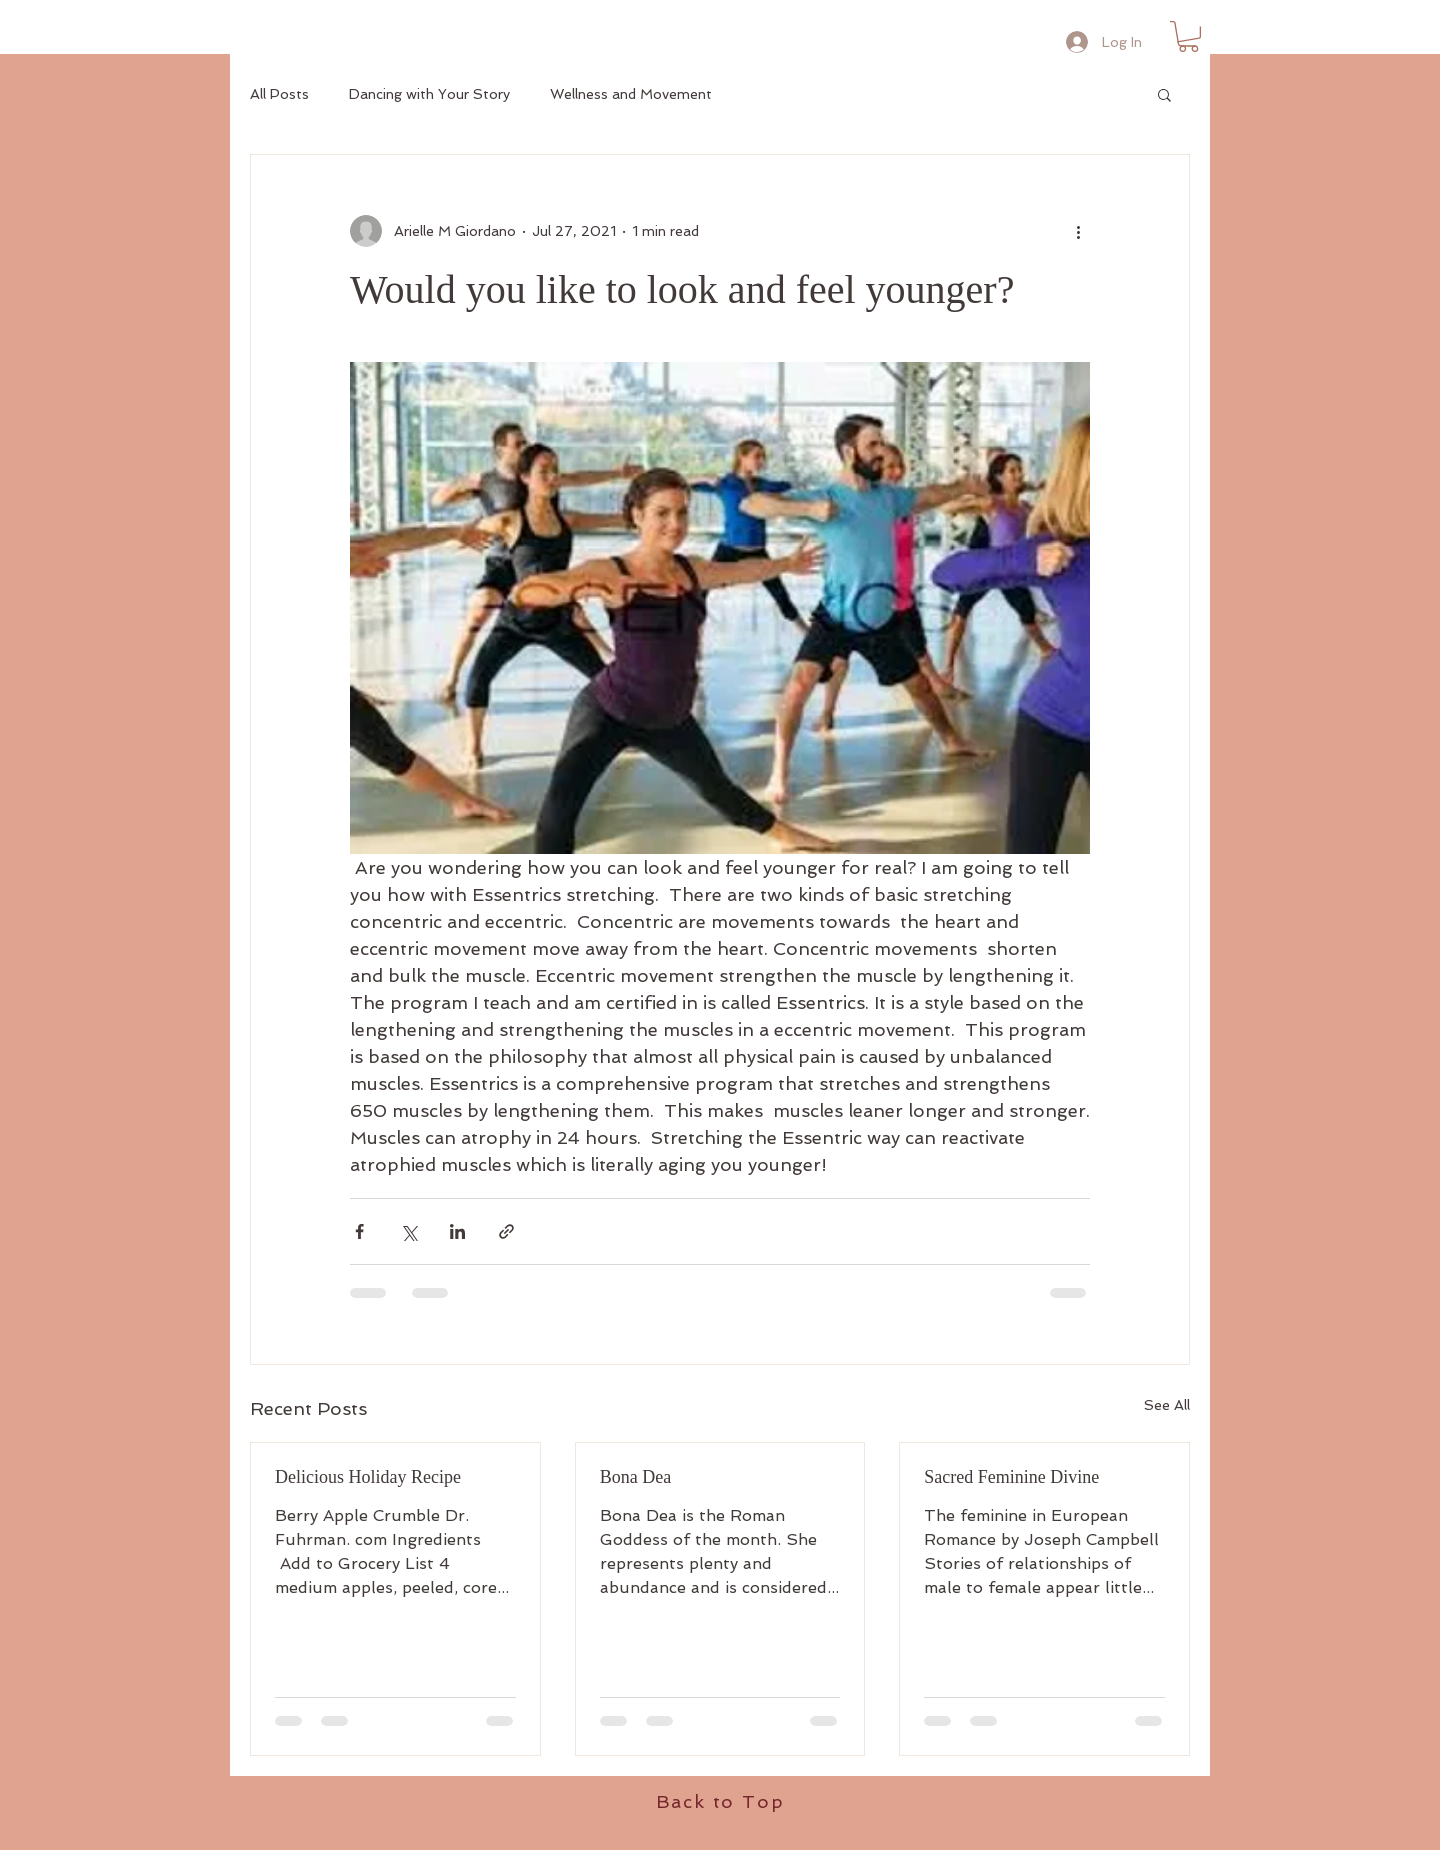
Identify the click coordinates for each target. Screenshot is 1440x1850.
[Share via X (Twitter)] (408, 1231)
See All (1167, 1405)
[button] (1188, 36)
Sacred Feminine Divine (1011, 1477)
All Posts (279, 94)
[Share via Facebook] (359, 1231)
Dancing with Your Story (429, 94)
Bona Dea (635, 1477)
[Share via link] (506, 1231)
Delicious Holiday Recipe (368, 1477)
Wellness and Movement (631, 94)
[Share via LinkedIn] (457, 1231)
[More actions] (1078, 231)
